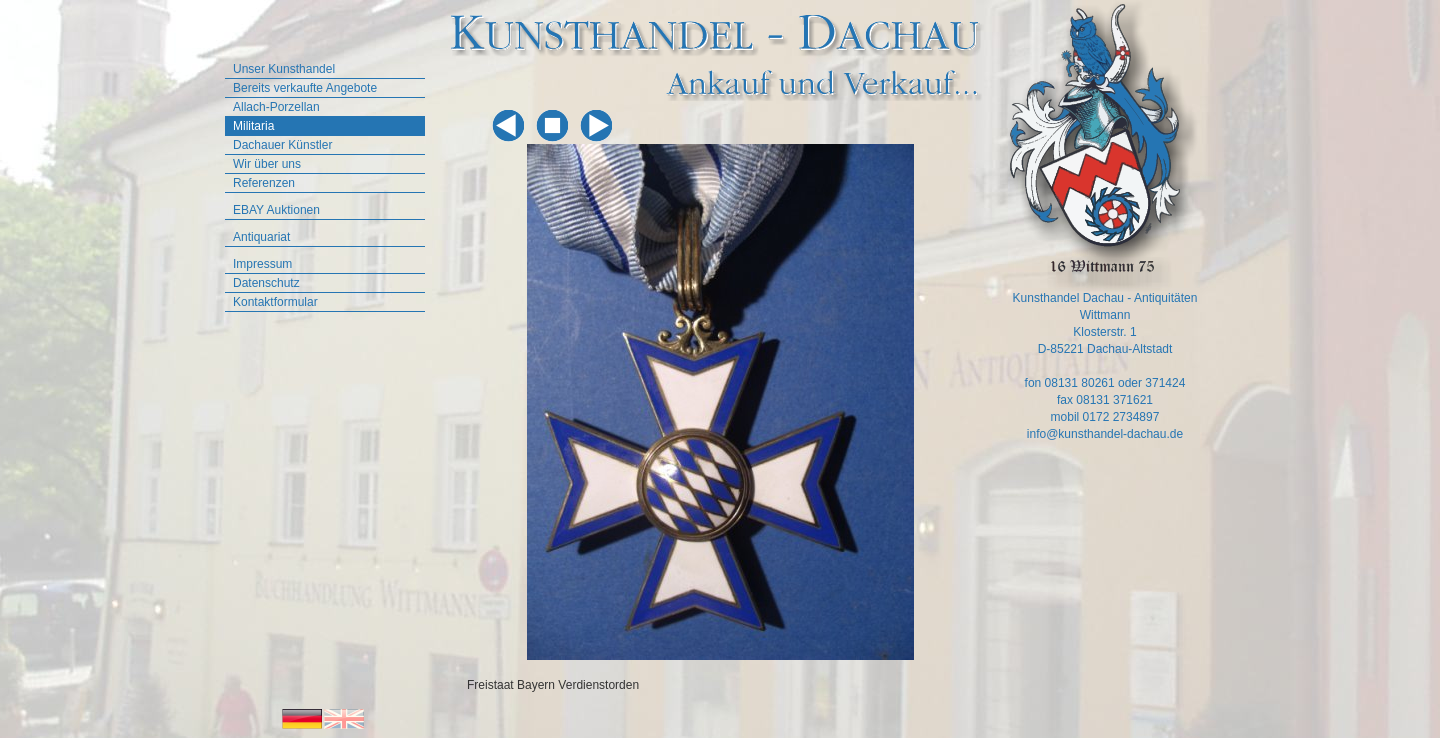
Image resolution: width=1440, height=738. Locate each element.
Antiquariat (261, 237)
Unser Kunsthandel (284, 69)
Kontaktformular (275, 302)
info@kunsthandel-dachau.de (1105, 434)
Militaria (253, 126)
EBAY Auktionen (276, 210)
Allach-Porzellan (276, 107)
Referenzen (264, 183)
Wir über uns (267, 164)
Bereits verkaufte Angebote (305, 88)
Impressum (262, 264)
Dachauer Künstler (282, 145)
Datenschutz (266, 283)
